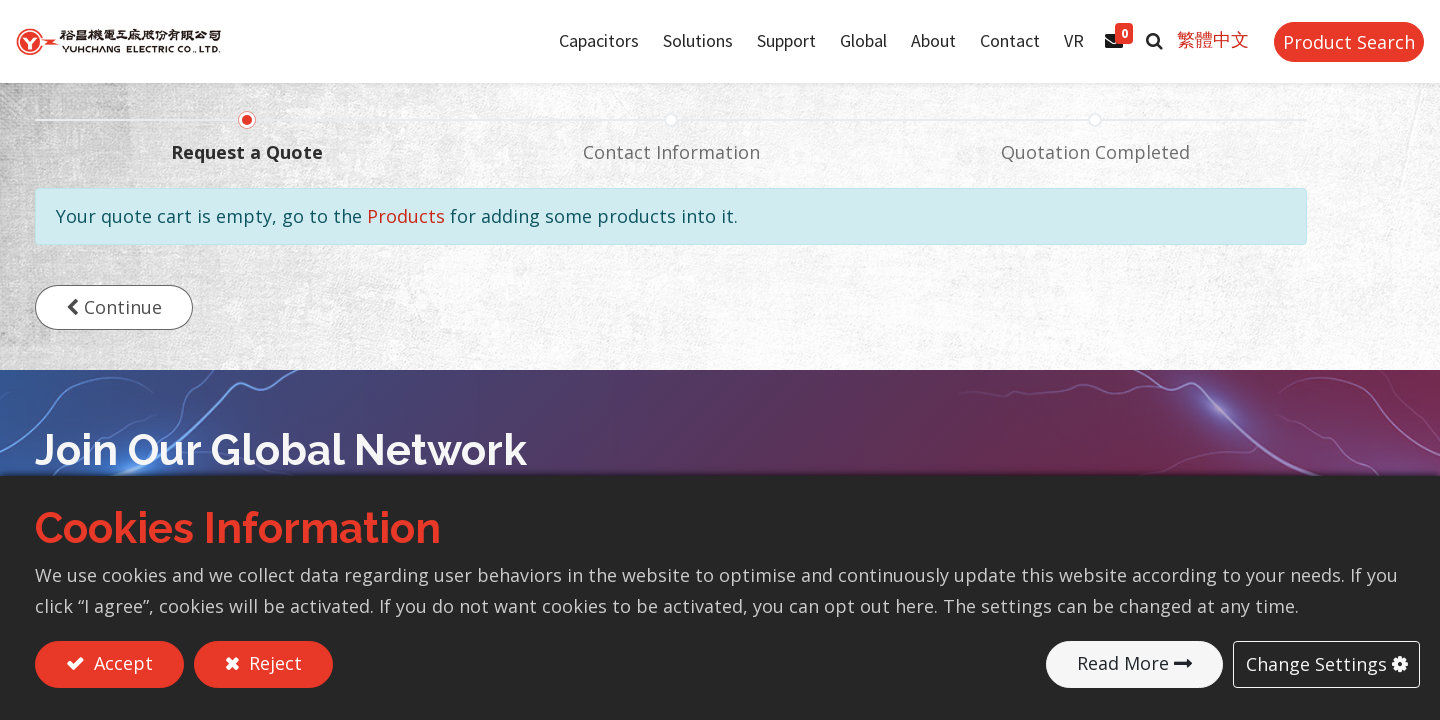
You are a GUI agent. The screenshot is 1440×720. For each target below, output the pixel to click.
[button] (1135, 53)
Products (406, 239)
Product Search (1330, 53)
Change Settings (1316, 663)
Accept (121, 663)
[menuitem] (844, 53)
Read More (1123, 663)
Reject (273, 663)
